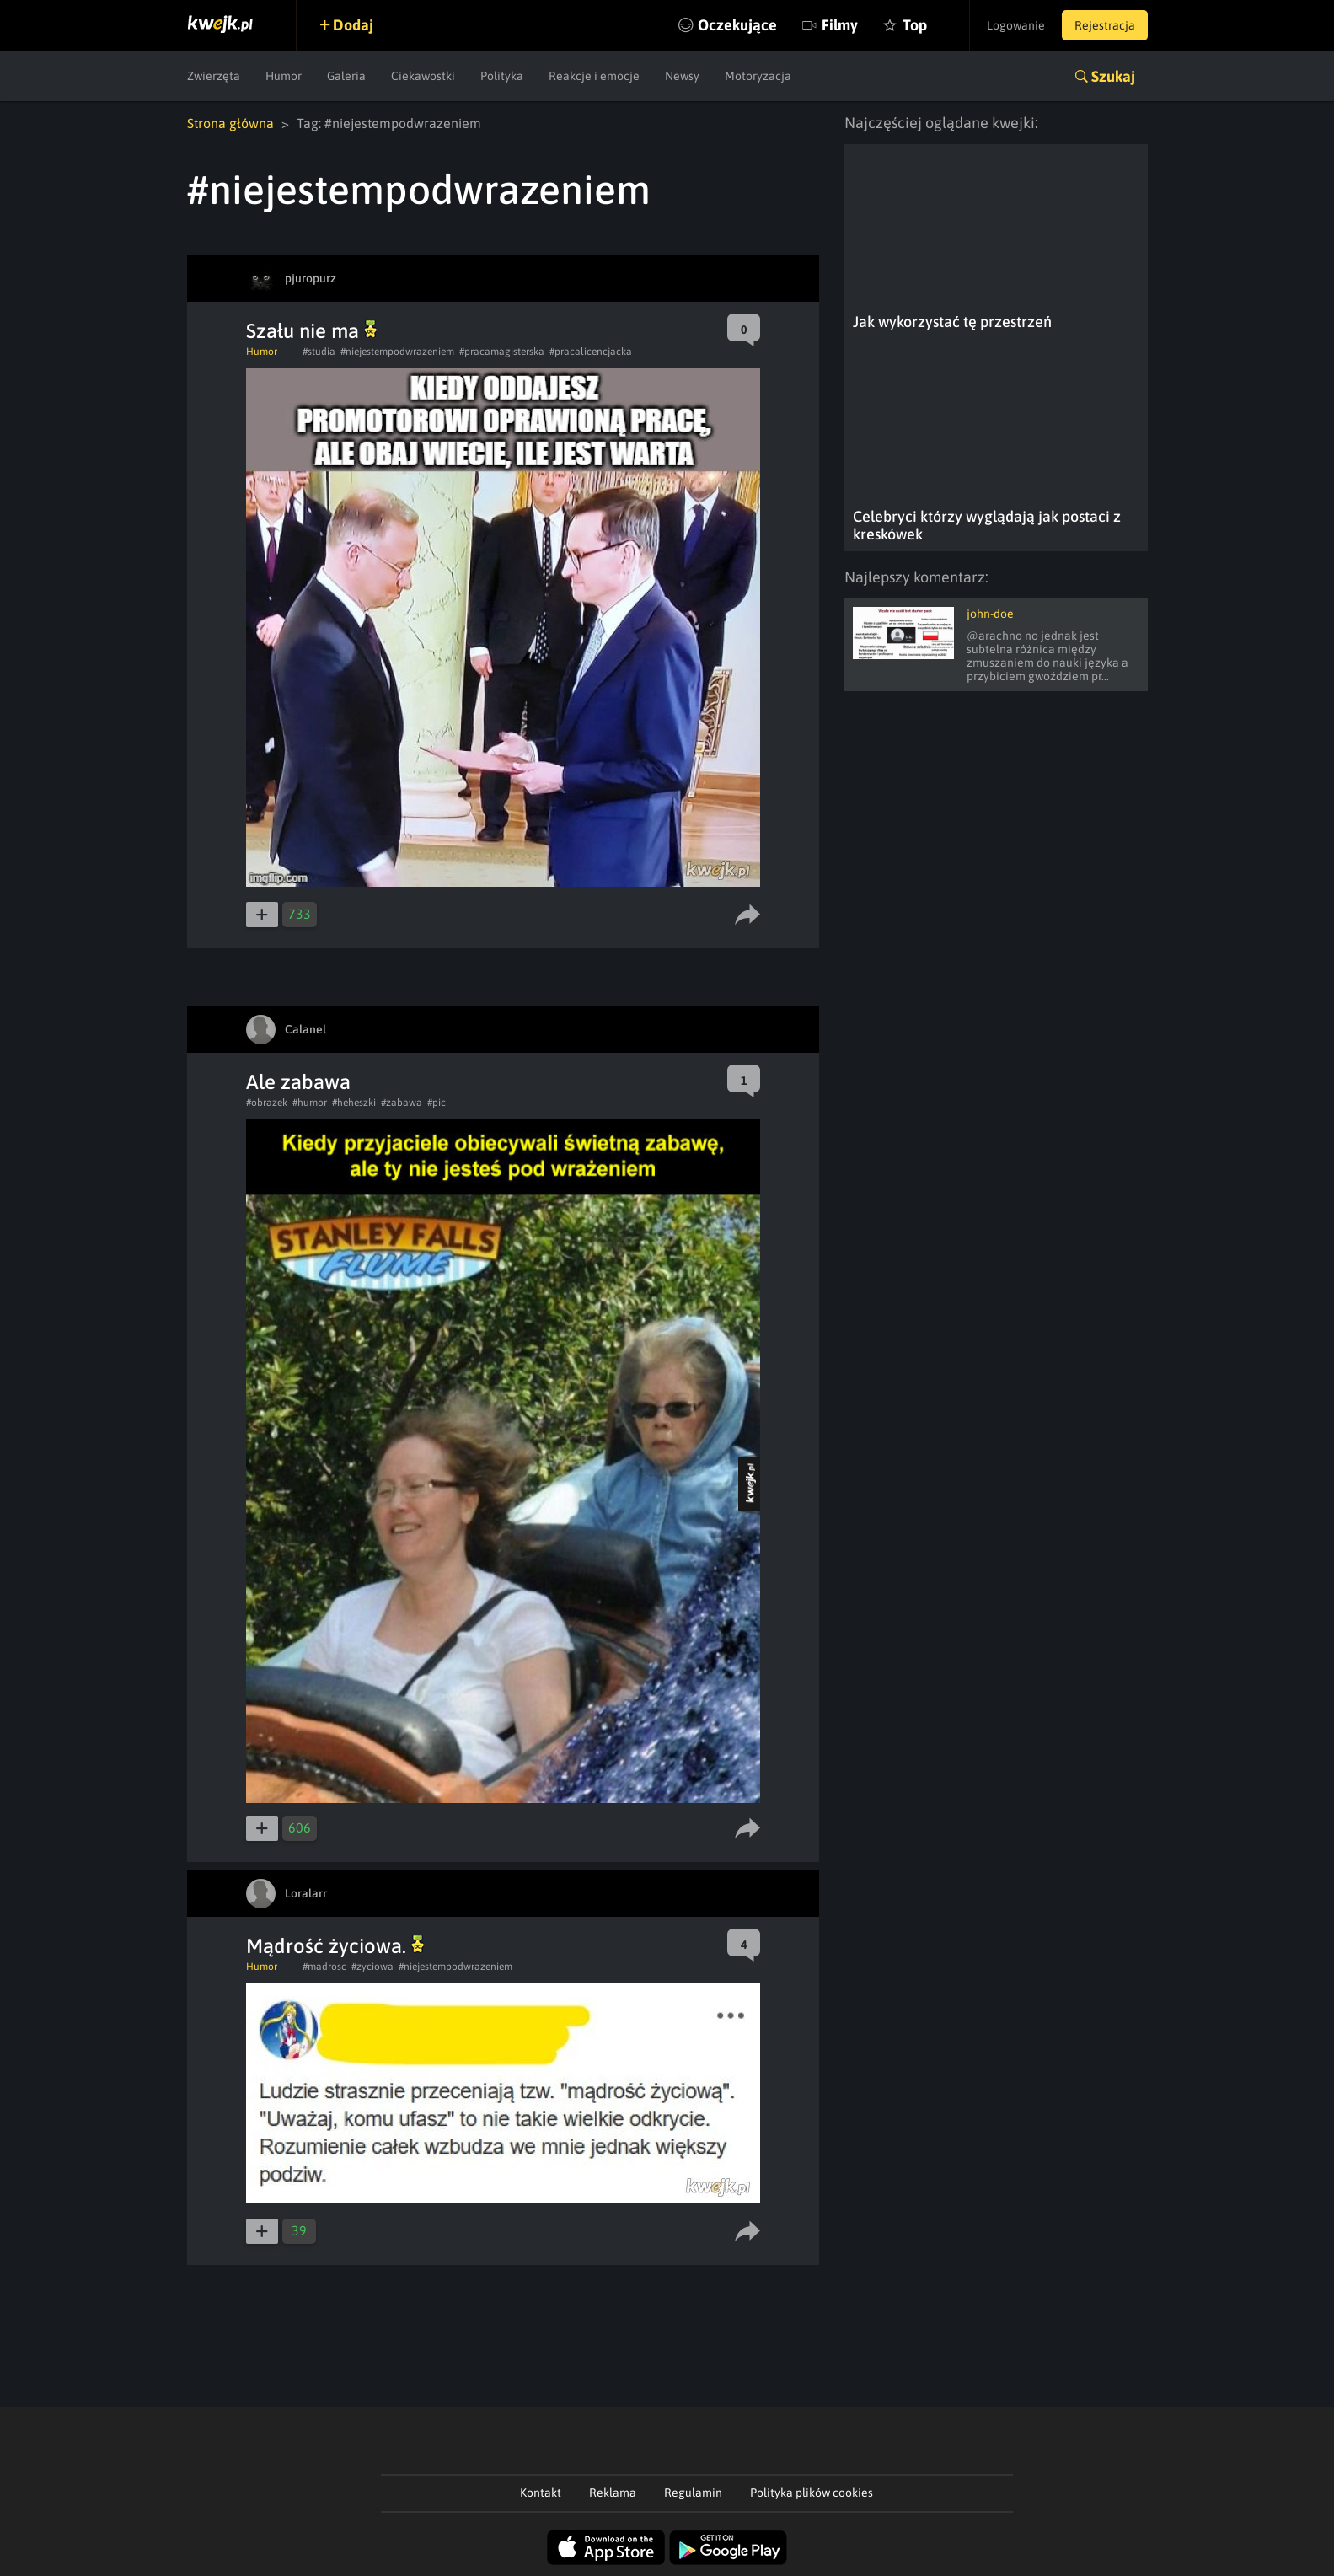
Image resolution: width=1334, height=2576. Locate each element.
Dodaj (353, 25)
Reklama (612, 2492)
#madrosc (324, 1966)
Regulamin (693, 2492)
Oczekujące (737, 25)
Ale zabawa (298, 1082)
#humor (309, 1102)
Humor (283, 76)
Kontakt (540, 2492)
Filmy (840, 25)
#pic (436, 1102)
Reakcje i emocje (594, 76)
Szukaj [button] (1113, 76)
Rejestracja (1104, 25)
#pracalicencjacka (590, 351)
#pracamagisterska (501, 351)
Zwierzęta (213, 76)
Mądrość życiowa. (335, 1946)
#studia (319, 351)
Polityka (501, 76)
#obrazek (266, 1102)
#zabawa (401, 1102)
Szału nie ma (311, 330)
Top (915, 25)
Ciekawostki (423, 76)
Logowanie (1016, 25)
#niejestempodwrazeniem (397, 351)
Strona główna (230, 123)
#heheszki (354, 1102)
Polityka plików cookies (811, 2492)
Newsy (682, 76)
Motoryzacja (758, 76)
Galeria (346, 76)
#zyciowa (372, 1966)
